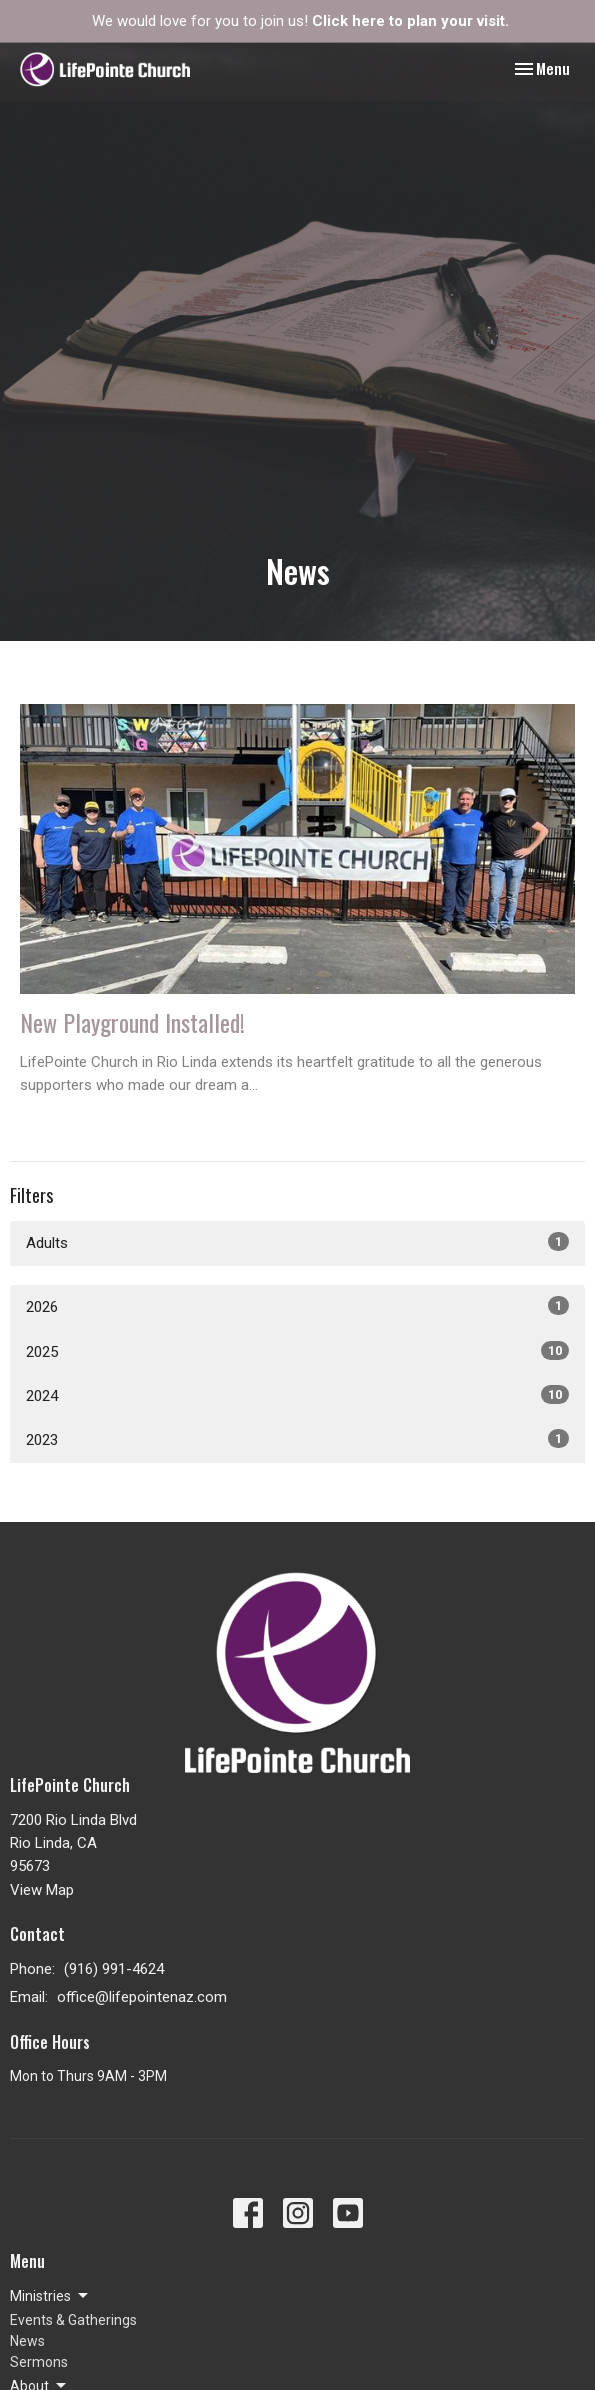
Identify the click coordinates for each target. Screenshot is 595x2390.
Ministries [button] (50, 2296)
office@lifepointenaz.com (142, 1997)
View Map (42, 1890)
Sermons (39, 2362)
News (27, 2341)
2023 (297, 1439)
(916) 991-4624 (114, 1969)
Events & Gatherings (73, 2320)
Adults (297, 1242)
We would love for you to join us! (300, 21)
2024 (297, 1395)
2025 (297, 1351)
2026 (297, 1306)
